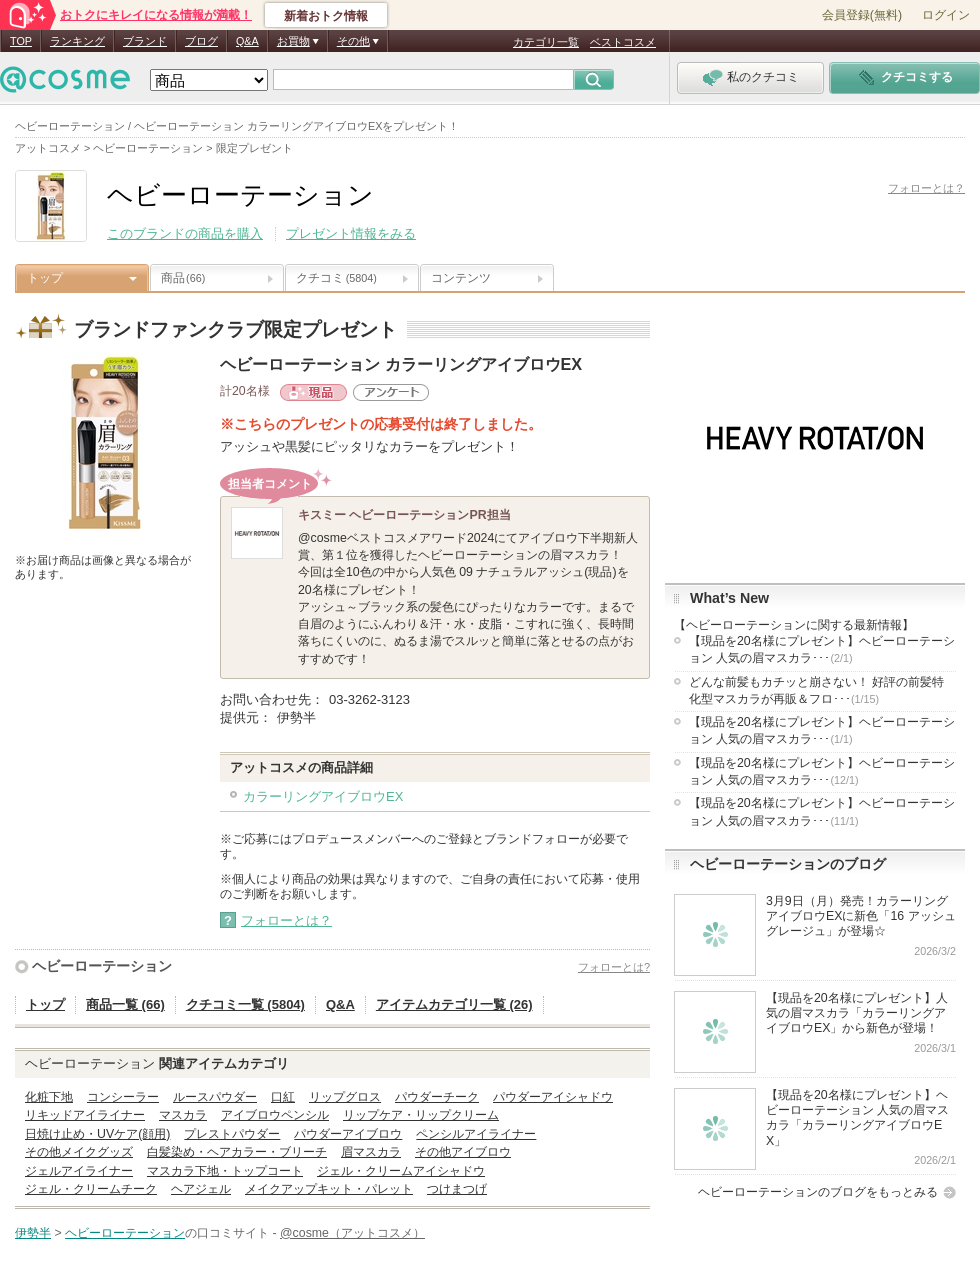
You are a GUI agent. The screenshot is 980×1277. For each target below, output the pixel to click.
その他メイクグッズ (79, 1152)
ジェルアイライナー (79, 1171)
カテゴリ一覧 (546, 42)
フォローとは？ (926, 188)
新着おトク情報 (326, 16)
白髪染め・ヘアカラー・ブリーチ (237, 1152)
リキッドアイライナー (85, 1115)
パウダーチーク (437, 1097)
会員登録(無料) (862, 15)
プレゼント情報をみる (351, 233)
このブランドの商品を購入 (185, 233)
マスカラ (183, 1115)
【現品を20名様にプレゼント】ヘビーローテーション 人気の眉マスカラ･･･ (822, 649)
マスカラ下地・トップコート (225, 1171)
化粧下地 (49, 1097)
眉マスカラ (371, 1152)
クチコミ (336, 278)
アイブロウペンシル (275, 1115)
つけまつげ (457, 1189)
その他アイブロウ (463, 1152)
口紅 (283, 1097)
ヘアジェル (201, 1189)
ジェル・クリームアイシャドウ (401, 1171)
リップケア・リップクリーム (421, 1115)
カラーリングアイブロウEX (323, 796)
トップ (45, 278)
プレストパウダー (232, 1134)
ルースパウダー (215, 1097)
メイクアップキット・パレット (329, 1189)
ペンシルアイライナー (476, 1134)
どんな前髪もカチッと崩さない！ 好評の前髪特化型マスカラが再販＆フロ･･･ (816, 690)
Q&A (247, 41)
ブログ (201, 41)
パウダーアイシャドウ (553, 1097)
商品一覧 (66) (125, 1004)
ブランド (145, 41)
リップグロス (345, 1097)
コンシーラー (123, 1097)
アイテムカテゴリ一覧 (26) (454, 1004)
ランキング (77, 41)
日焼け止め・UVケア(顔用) (97, 1134)
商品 (183, 278)
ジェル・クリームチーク (91, 1189)
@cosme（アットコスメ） (352, 1233)
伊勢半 (33, 1233)
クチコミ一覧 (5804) (245, 1004)
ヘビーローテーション (102, 966)
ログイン (946, 15)
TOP (21, 41)
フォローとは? (614, 967)
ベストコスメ (623, 42)
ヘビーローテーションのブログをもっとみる (818, 1192)
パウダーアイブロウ (348, 1134)
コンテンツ (461, 278)
